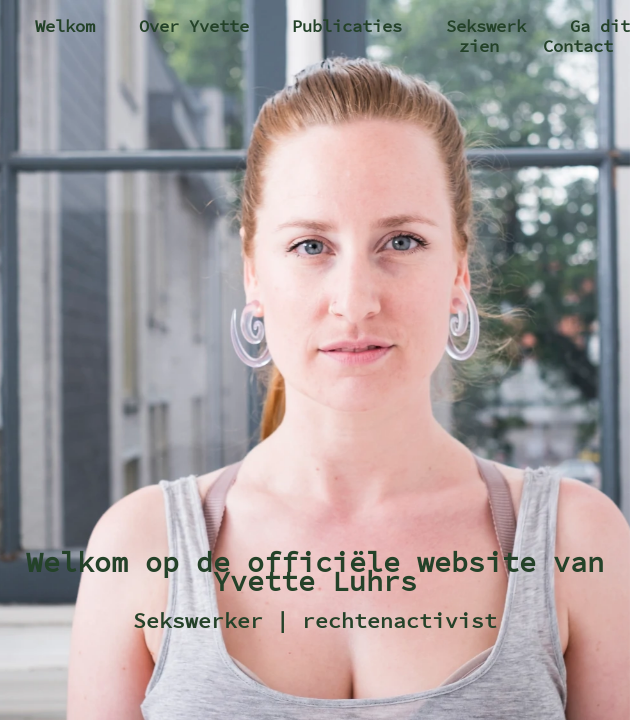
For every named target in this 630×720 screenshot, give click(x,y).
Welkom (65, 26)
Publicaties (347, 26)
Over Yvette (194, 26)
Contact (578, 46)
